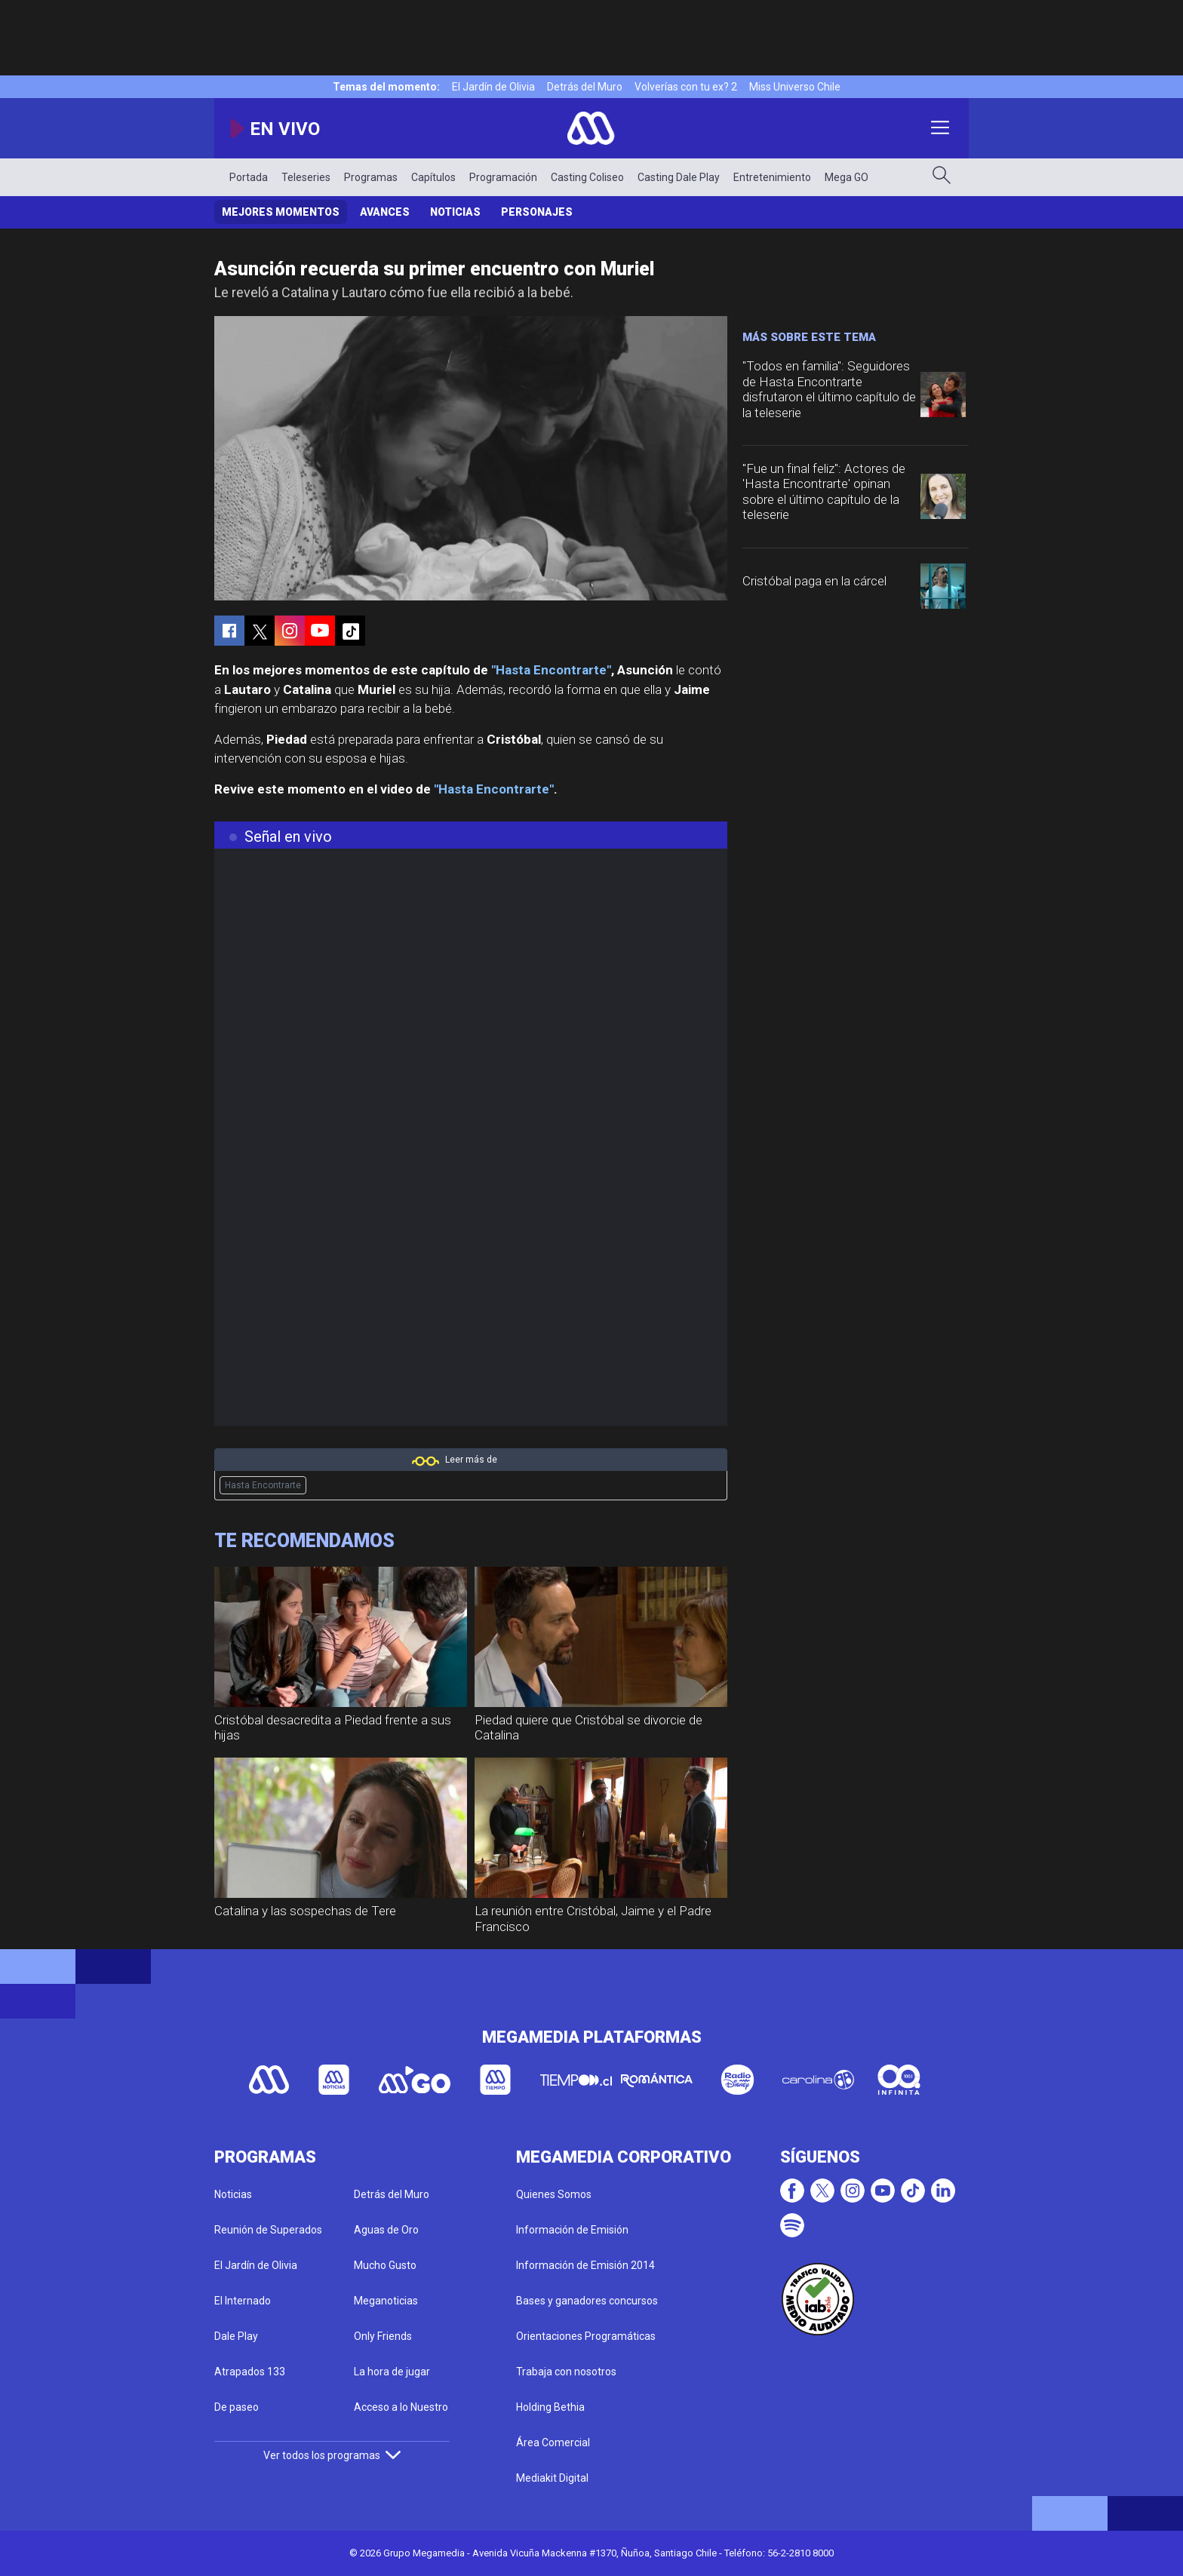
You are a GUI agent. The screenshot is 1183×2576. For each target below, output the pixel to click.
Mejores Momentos (281, 212)
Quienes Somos (554, 2194)
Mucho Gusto (385, 2265)
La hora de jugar (392, 2372)
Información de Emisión (572, 2230)
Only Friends (383, 2336)
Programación (503, 177)
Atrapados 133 (249, 2372)
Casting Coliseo (587, 177)
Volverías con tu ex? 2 (686, 87)
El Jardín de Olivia (493, 87)
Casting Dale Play (679, 177)
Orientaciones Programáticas (586, 2336)
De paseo (236, 2407)
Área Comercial (553, 2442)
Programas (371, 177)
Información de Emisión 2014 (585, 2265)
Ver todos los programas (332, 2455)
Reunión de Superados (268, 2230)
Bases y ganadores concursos (587, 2301)
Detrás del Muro (584, 87)
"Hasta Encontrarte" (551, 669)
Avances (385, 212)
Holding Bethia (550, 2407)
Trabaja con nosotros (566, 2372)
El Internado (242, 2301)
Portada (248, 177)
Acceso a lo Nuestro (401, 2407)
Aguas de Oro (386, 2230)
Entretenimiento (772, 177)
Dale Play (236, 2336)
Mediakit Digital (552, 2478)
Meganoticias (386, 2301)
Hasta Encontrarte (263, 1485)
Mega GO (846, 177)
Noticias (455, 212)
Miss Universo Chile (794, 87)
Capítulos (433, 177)
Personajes (537, 212)
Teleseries (305, 177)
